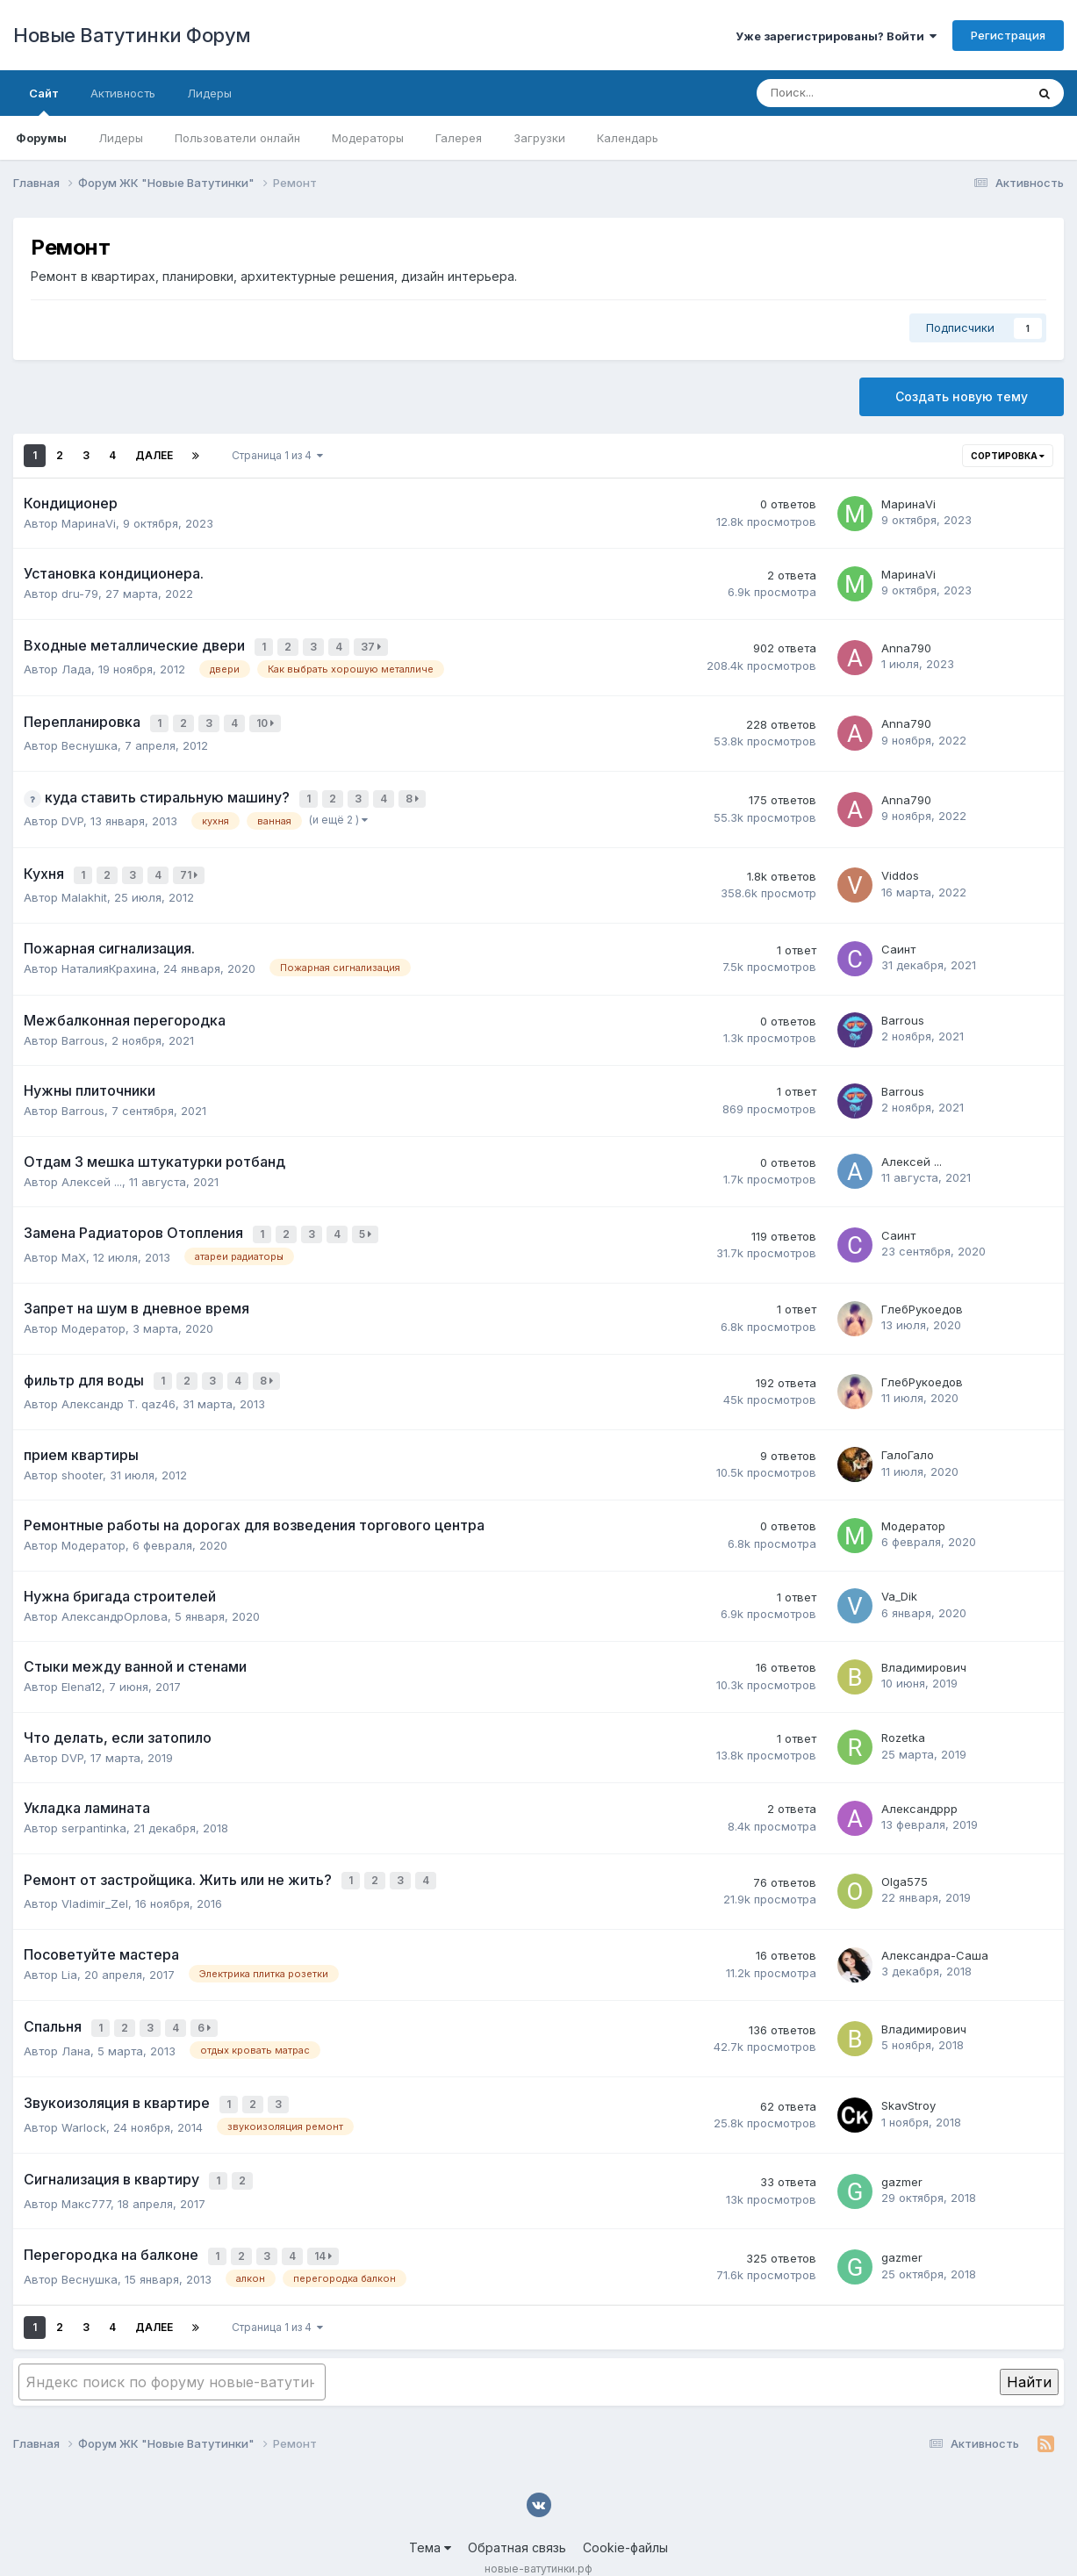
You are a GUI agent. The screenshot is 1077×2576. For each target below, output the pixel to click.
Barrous (82, 1027)
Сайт (44, 101)
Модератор (93, 1313)
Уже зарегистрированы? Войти (836, 36)
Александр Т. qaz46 (118, 1385)
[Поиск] (843, 93)
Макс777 (86, 2173)
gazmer (902, 2152)
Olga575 (904, 1861)
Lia (69, 1953)
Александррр (919, 1790)
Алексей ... (91, 1169)
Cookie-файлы (625, 2513)
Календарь (627, 138)
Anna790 (906, 646)
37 (373, 645)
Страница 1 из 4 (277, 455)
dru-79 (79, 593)
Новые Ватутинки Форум (132, 35)
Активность (122, 93)
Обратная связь (517, 2513)
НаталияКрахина (108, 956)
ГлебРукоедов (922, 1293)
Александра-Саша (934, 1933)
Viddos (900, 865)
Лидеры (120, 138)
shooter (82, 1456)
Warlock (83, 2099)
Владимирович (923, 1649)
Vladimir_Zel (94, 1881)
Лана (75, 2025)
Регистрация (1008, 35)
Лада (76, 666)
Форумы (41, 138)
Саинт (898, 937)
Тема (430, 2513)
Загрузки (539, 138)
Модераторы (368, 138)
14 (325, 2224)
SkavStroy (908, 2079)
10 (267, 718)
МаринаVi (88, 523)
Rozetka (903, 1719)
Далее (154, 455)
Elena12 (81, 1668)
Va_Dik (899, 1578)
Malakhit (84, 885)
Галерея (458, 138)
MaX (73, 1241)
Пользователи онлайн (237, 138)
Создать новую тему (961, 396)
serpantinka (93, 1809)
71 (191, 864)
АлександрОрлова (114, 1597)
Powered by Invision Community (539, 2550)
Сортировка (1008, 455)
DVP (72, 812)
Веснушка (89, 739)
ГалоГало (907, 1436)
